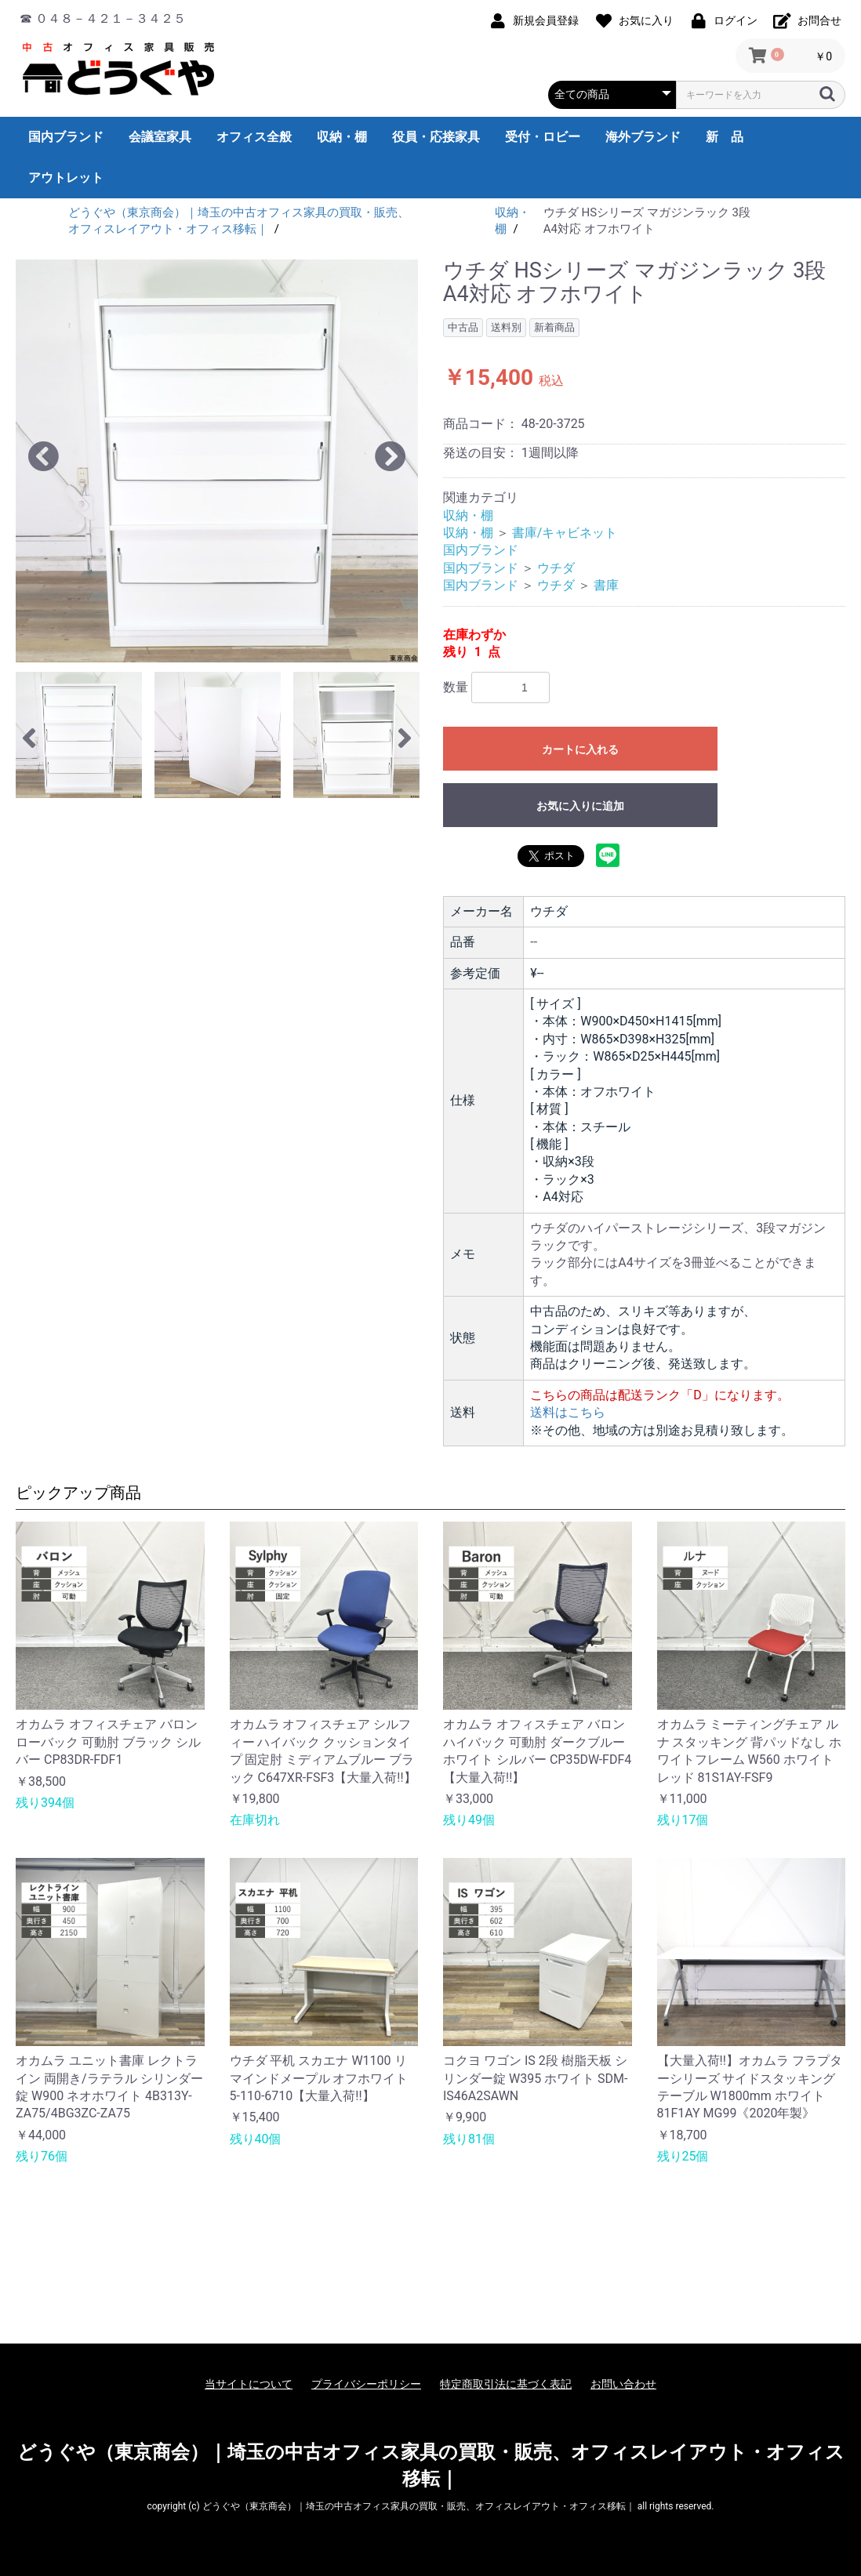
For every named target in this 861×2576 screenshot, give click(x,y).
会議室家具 (160, 136)
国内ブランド (66, 136)
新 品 (724, 136)
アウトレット (66, 177)
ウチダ (556, 568)
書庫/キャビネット (565, 532)
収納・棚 (342, 136)
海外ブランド (643, 136)
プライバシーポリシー (366, 2384)
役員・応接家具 (436, 136)
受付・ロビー (542, 136)
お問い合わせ (623, 2384)
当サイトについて (248, 2384)
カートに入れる (580, 749)
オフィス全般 (254, 136)
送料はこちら (567, 1412)
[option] (217, 460)
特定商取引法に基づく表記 (506, 2384)
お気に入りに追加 (580, 806)
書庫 (606, 585)
